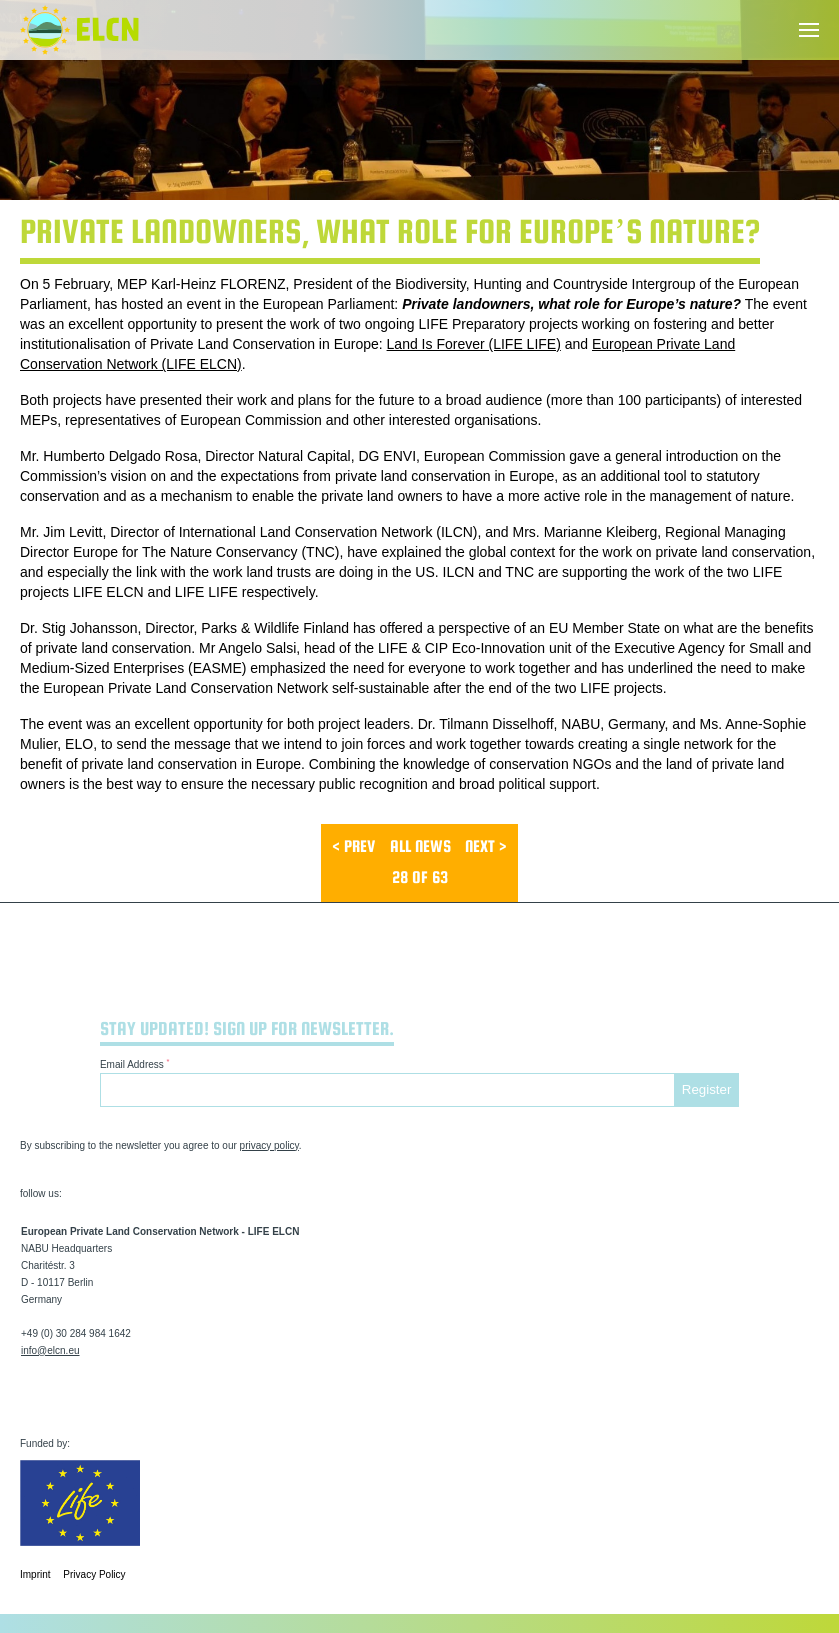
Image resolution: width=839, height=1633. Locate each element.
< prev (353, 846)
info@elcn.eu (50, 1350)
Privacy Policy (94, 1574)
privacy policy (269, 1145)
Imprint (35, 1574)
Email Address (135, 1063)
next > (486, 846)
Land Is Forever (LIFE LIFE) (474, 344)
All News (420, 846)
